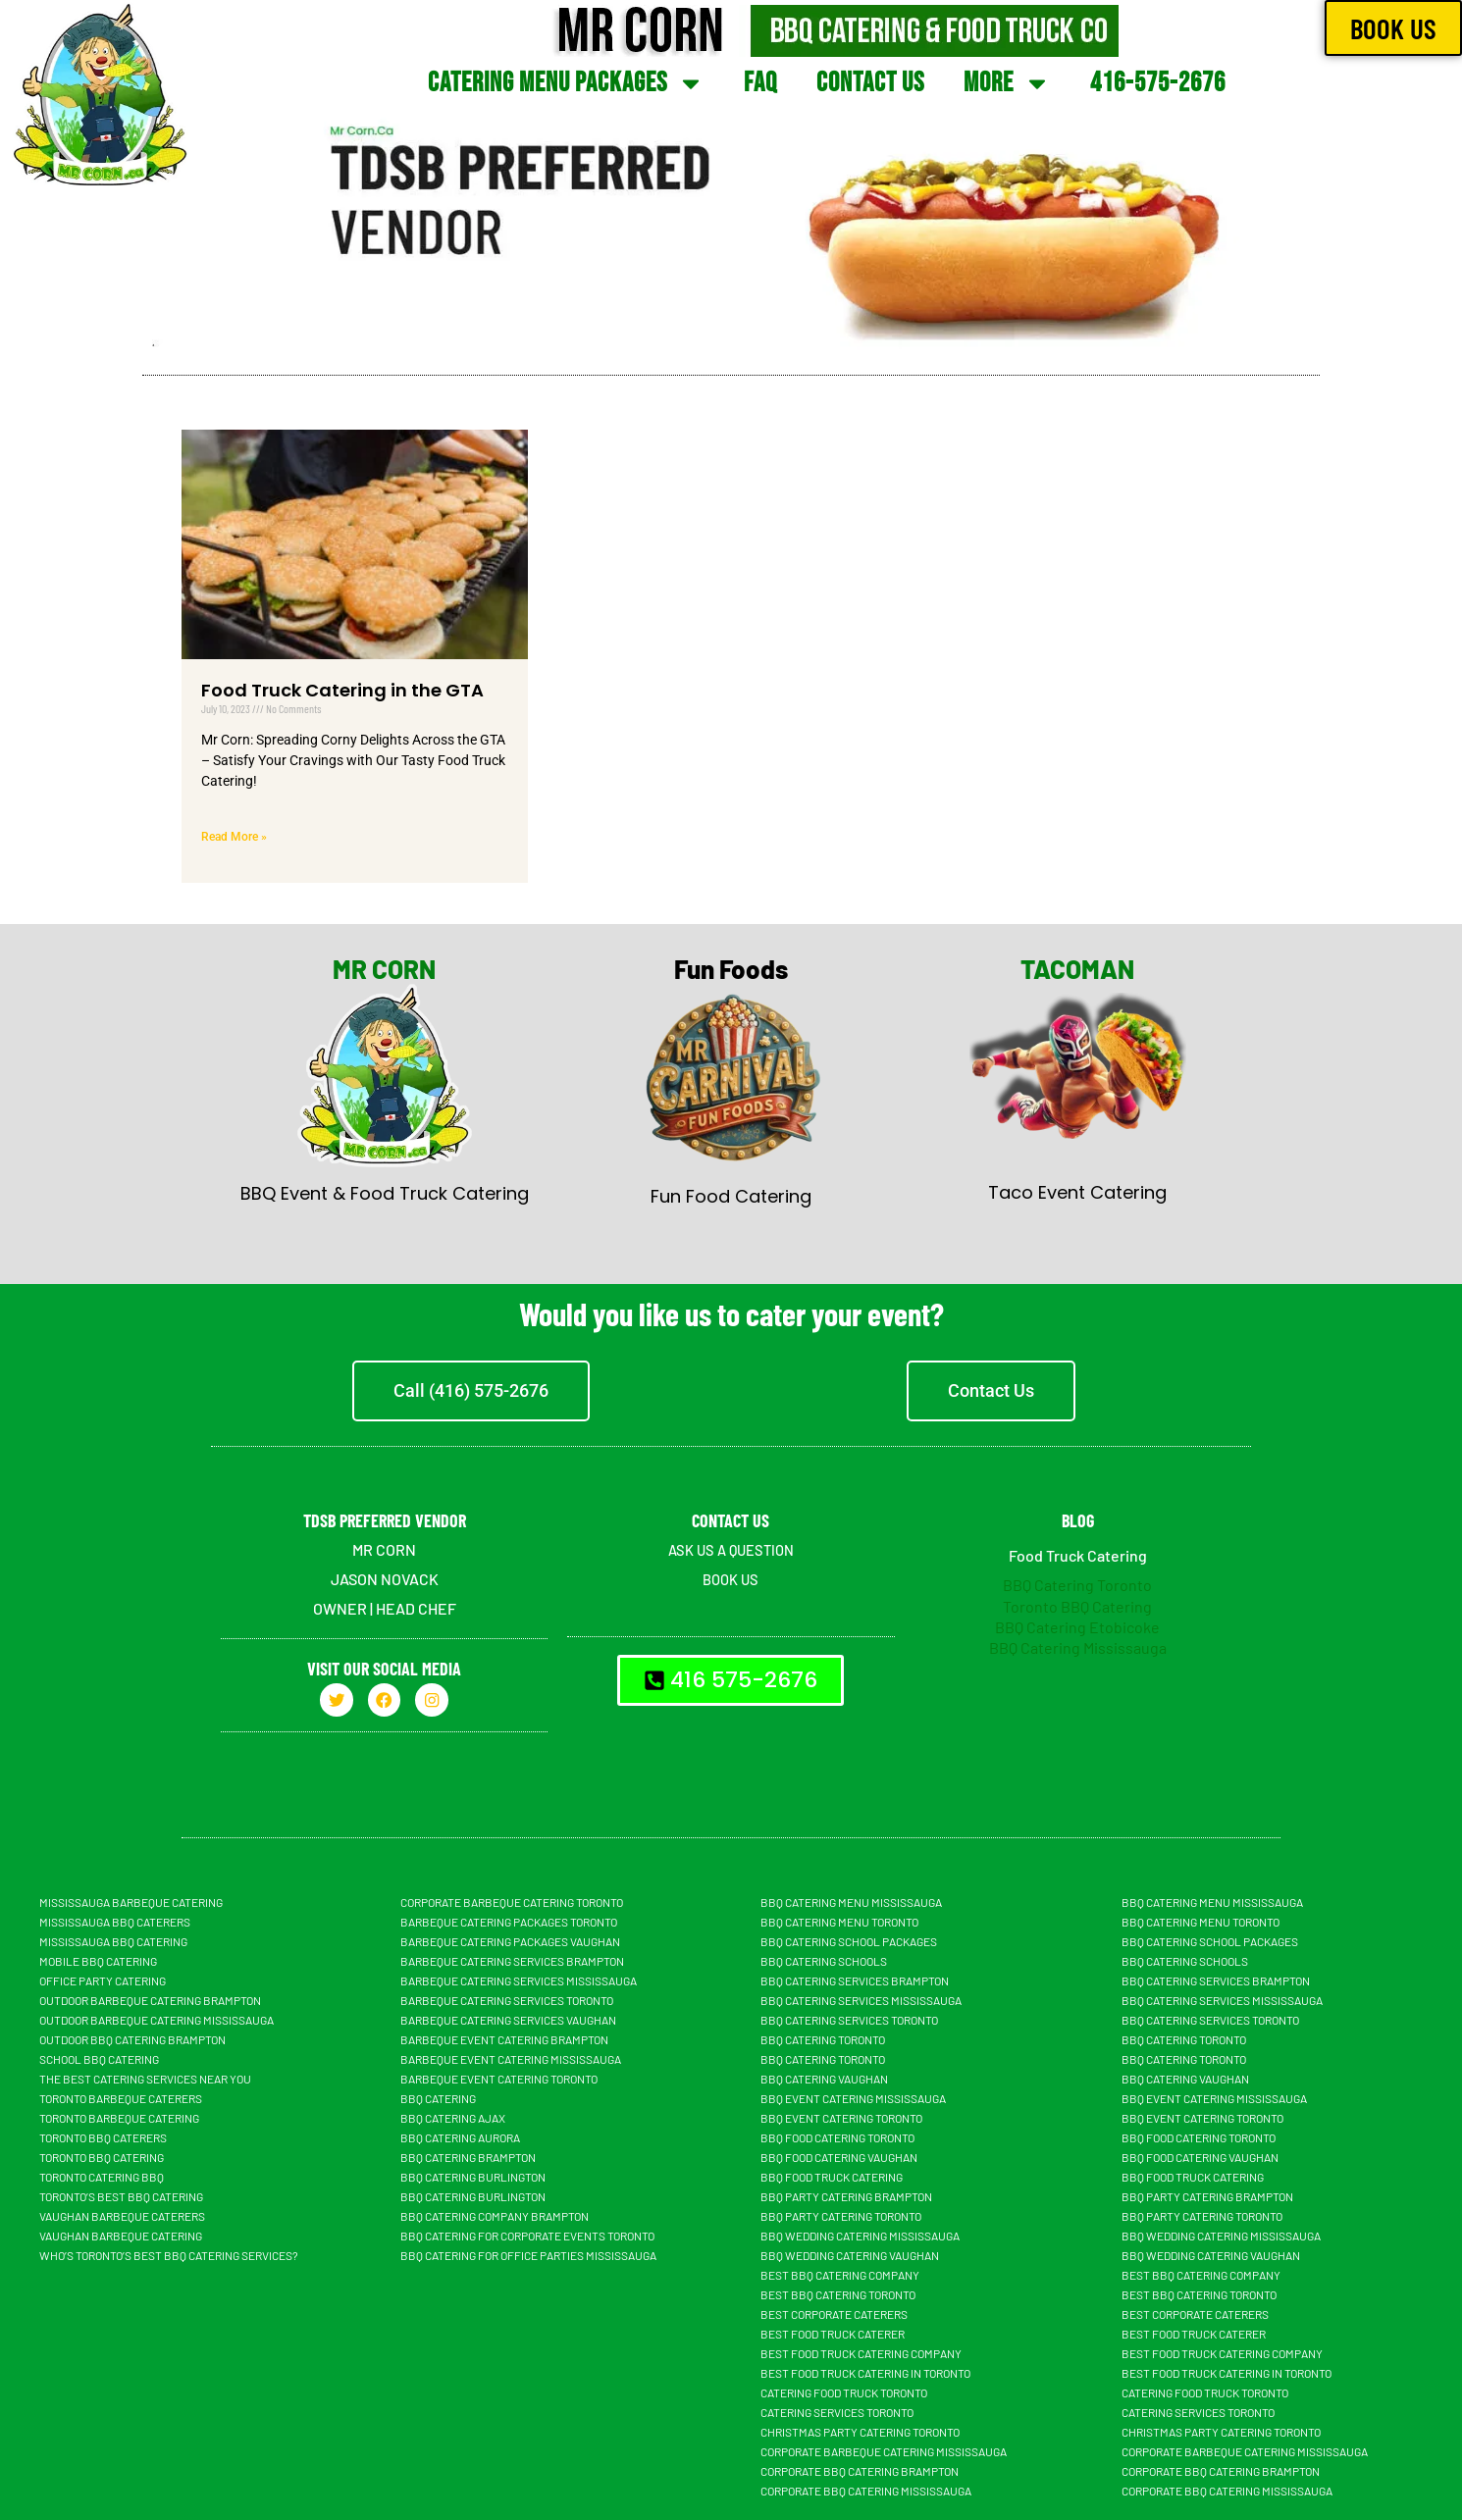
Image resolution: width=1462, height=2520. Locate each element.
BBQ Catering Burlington (473, 2177)
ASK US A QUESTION (731, 1549)
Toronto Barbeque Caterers (120, 2098)
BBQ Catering (438, 2098)
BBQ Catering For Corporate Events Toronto (527, 2235)
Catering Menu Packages (566, 83)
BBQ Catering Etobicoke (1077, 1627)
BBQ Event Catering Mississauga (853, 2098)
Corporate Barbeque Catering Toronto (511, 1902)
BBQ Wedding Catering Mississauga (860, 2235)
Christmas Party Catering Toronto (860, 2432)
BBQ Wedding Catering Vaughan (849, 2255)
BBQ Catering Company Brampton (494, 2216)
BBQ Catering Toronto (1077, 1584)
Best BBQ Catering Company (839, 2275)
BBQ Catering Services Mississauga (861, 2000)
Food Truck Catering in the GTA (342, 690)
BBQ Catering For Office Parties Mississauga (528, 2255)
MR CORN (384, 968)
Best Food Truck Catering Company (861, 2353)
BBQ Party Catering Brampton (846, 2196)
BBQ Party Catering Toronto (840, 2216)
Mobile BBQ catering (98, 1961)
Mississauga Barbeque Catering (131, 1902)
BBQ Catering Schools (823, 1961)
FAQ (760, 83)
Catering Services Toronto (837, 2412)
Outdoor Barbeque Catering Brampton (150, 2000)
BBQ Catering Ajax (452, 2118)
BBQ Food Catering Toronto (837, 2137)
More (1007, 83)
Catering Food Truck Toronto (843, 2392)
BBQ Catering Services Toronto (849, 2020)
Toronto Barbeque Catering (119, 2118)
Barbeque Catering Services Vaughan (508, 2020)
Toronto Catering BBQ (101, 2177)
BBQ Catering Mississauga (1078, 1647)
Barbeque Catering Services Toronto (506, 2000)
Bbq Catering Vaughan (824, 2078)
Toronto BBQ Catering (1077, 1606)
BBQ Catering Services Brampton (854, 1980)
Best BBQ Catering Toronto (837, 2294)
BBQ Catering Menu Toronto (839, 1922)
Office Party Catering (102, 1980)
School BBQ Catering (99, 2059)
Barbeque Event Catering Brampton (504, 2039)
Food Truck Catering (1078, 1555)
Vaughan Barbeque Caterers (122, 2216)
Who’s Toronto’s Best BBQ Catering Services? (168, 2255)
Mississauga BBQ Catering (113, 1941)
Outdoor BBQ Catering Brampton (132, 2039)
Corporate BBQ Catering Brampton (859, 2471)
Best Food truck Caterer (832, 2333)
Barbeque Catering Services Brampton (512, 1961)
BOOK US (731, 1578)
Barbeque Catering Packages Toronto (508, 1922)
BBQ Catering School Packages (848, 1941)
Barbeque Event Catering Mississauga (510, 2059)
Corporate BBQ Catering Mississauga (865, 2490)
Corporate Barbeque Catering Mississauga (883, 2451)
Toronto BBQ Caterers (103, 2137)
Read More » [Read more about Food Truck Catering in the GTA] (234, 837)
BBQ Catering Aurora (460, 2137)
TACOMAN (1077, 968)
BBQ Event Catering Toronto (841, 2118)
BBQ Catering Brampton (468, 2157)
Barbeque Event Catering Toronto (499, 2078)
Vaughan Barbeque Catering (120, 2235)
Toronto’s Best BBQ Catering (121, 2196)
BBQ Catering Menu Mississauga (851, 1902)
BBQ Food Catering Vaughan (838, 2157)
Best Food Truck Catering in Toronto (865, 2373)
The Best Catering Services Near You (145, 2078)
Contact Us (870, 83)
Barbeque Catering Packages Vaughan (510, 1941)
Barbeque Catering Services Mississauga (518, 1980)
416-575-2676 (1158, 83)
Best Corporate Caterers (834, 2314)
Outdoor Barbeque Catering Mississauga (156, 2020)
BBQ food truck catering (831, 2177)
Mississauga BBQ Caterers (114, 1922)
